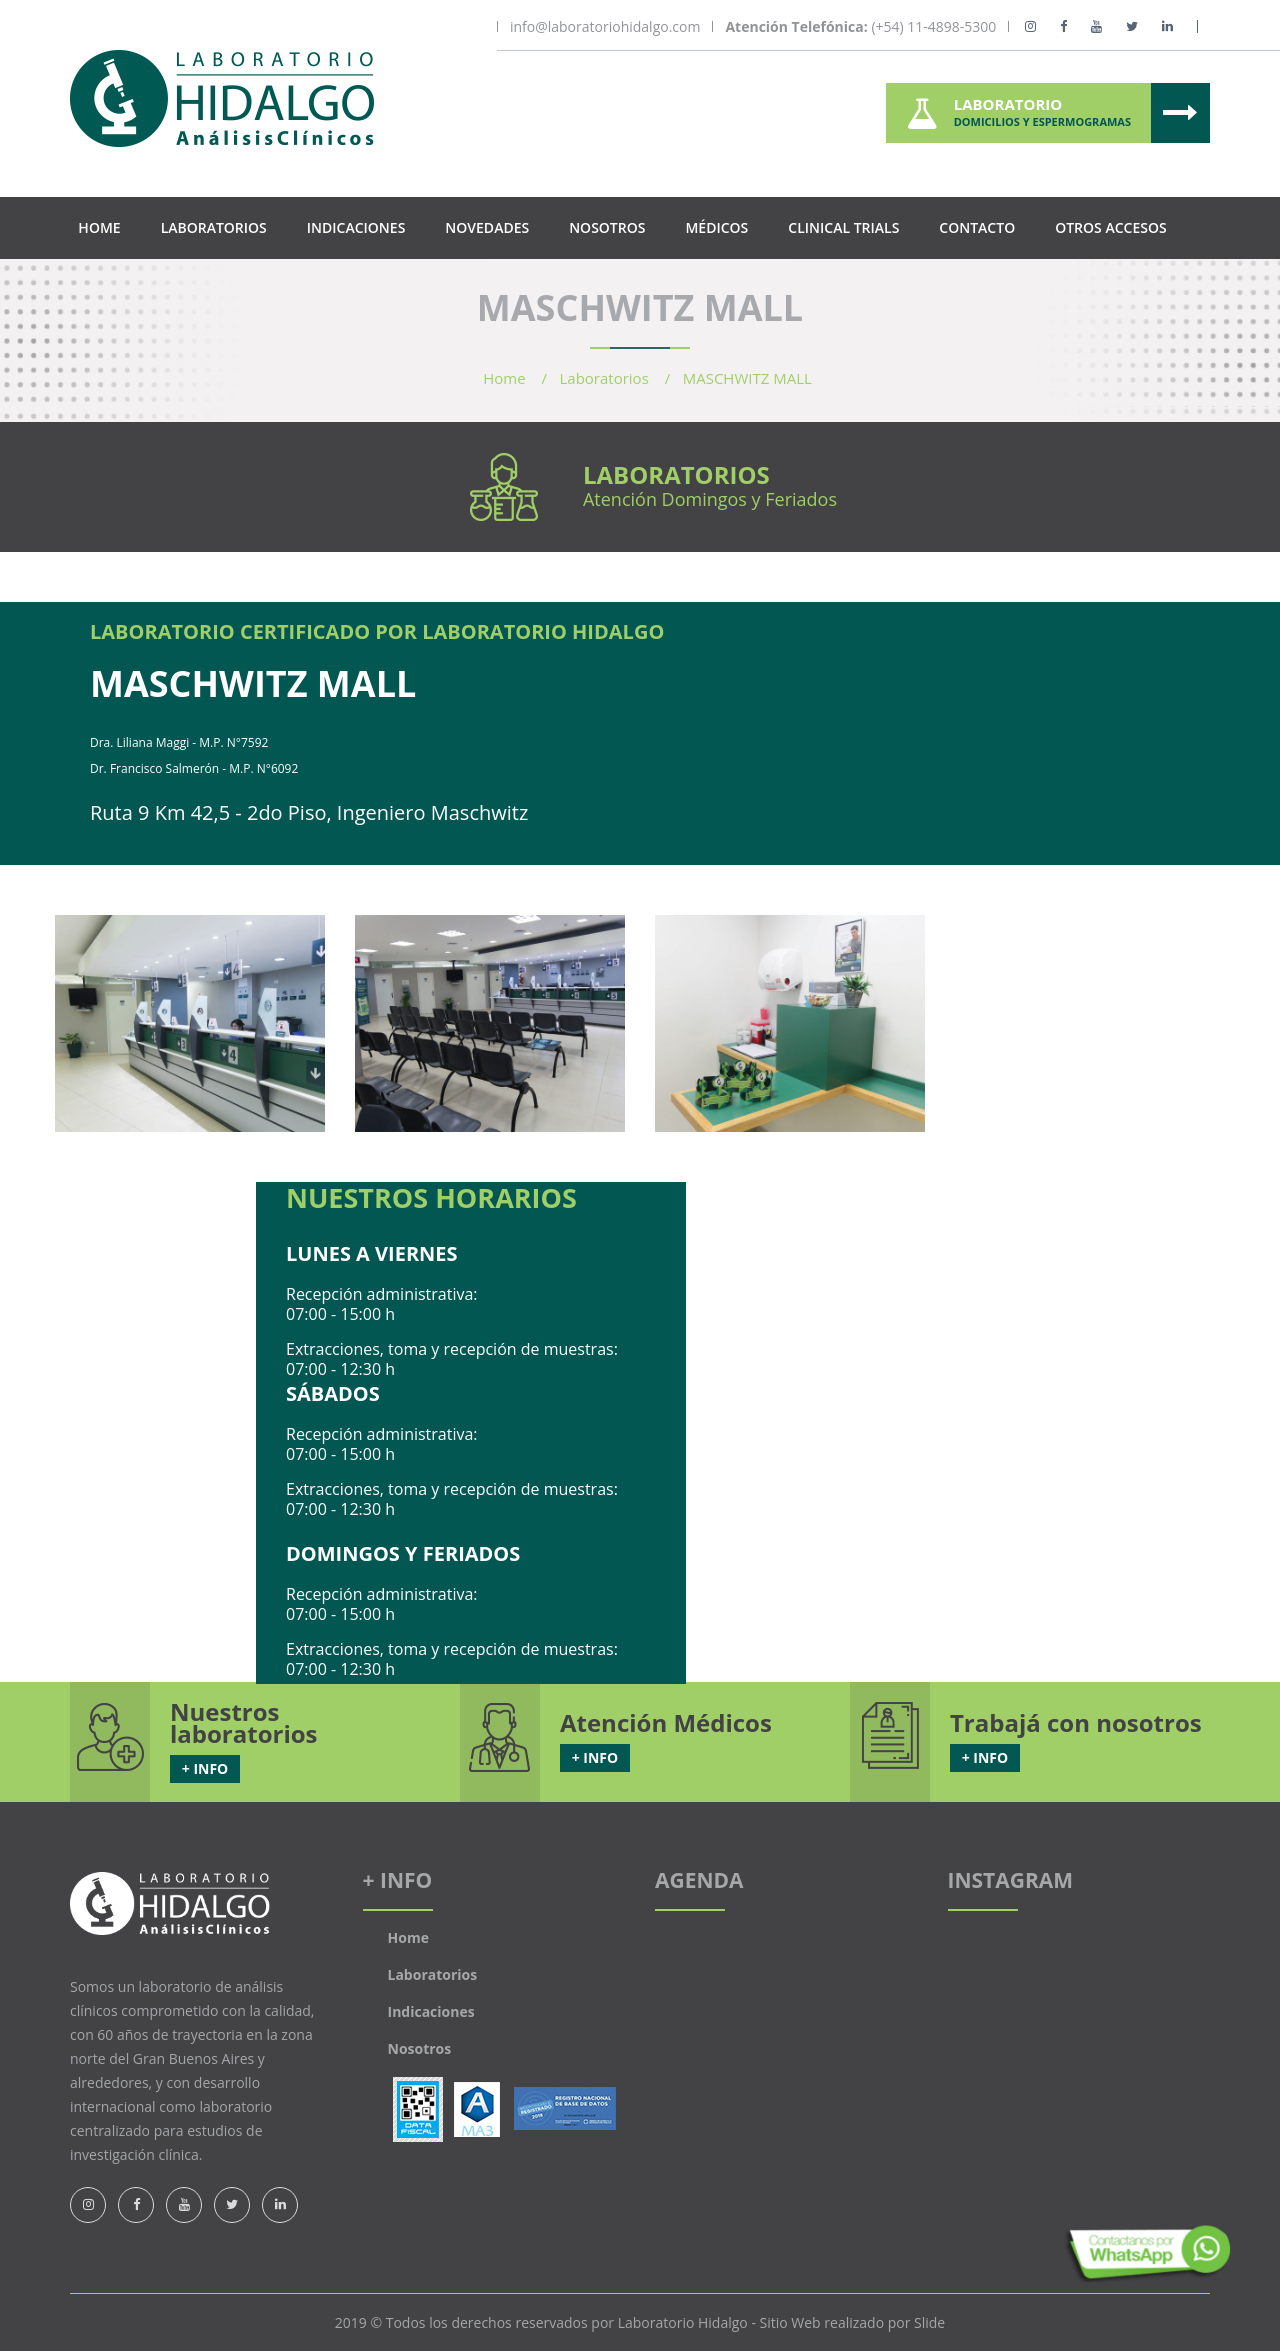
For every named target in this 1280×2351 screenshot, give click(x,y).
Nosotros (607, 227)
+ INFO (205, 1768)
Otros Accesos (1110, 227)
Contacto (977, 227)
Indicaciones (356, 227)
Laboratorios (214, 227)
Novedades (487, 227)
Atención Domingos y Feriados (710, 499)
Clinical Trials (843, 227)
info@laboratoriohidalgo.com (605, 27)
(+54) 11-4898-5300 (860, 27)
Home (99, 227)
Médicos (716, 227)
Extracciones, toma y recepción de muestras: (452, 1349)
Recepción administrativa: (382, 1294)
